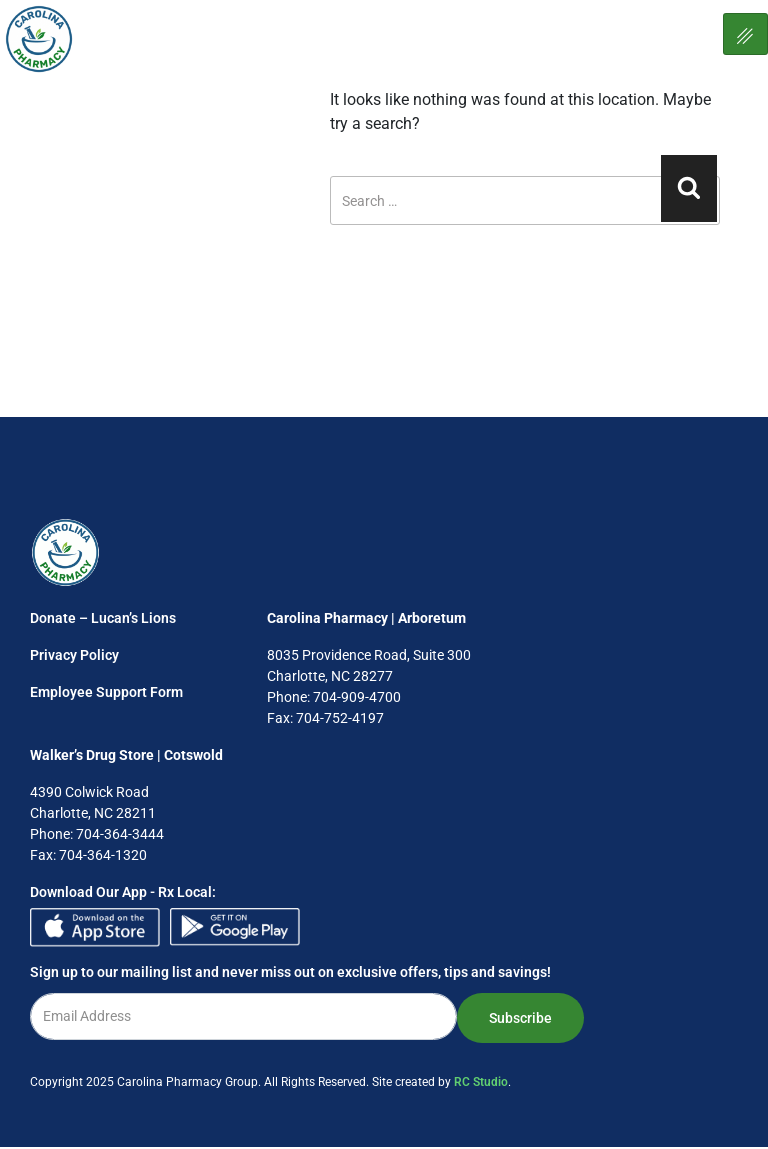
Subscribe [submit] (520, 1018)
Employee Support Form (106, 692)
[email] (243, 1016)
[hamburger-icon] (745, 34)
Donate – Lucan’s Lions (103, 618)
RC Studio (481, 1082)
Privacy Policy (74, 655)
